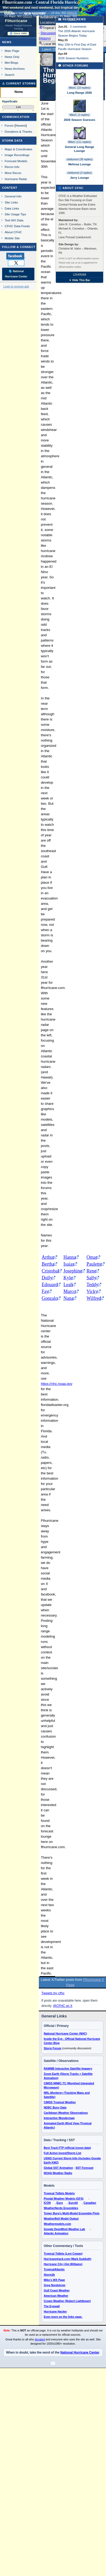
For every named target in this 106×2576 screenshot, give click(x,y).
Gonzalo (50, 1298)
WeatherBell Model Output (61, 2218)
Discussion (48, 33)
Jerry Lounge (79, 177)
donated (40, 2339)
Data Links (12, 208)
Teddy (92, 1284)
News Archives (15, 68)
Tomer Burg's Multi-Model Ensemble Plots (72, 2213)
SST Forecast (84, 2167)
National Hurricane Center (79, 2352)
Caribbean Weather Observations (66, 2112)
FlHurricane (16, 21)
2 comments (78, 26)
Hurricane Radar (16, 179)
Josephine (72, 1271)
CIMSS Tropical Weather (60, 2102)
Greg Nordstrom (54, 2285)
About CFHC (13, 232)
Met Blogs (11, 62)
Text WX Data (14, 220)
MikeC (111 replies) (79, 142)
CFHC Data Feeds (17, 226)
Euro (59, 2202)
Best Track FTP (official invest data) (67, 2147)
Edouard (50, 1284)
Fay (45, 1291)
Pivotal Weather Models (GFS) (63, 2198)
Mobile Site (12, 238)
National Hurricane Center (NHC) (65, 2033)
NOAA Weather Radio (58, 2173)
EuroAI (73, 2202)
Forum (9, 125)
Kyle (68, 1277)
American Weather (56, 2295)
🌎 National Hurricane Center (16, 274)
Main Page (12, 50)
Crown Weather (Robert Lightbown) (67, 2301)
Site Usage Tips (15, 214)
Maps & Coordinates (18, 149)
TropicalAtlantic (54, 2269)
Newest (20, 125)
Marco (69, 1291)
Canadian (89, 2202)
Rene (91, 1271)
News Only (12, 56)
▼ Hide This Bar (79, 280)
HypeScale (9, 101)
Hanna (69, 1257)
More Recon (13, 173)
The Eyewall (52, 2306)
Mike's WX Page (54, 2279)
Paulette (94, 1264)
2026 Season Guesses (79, 119)
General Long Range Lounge (79, 148)
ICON (47, 2202)
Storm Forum (52, 2048)
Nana (68, 1298)
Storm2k (49, 2274)
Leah (68, 1284)
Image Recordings (17, 155)
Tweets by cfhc (53, 1993)
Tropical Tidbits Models (59, 2193)
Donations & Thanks (18, 131)
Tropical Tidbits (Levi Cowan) (63, 2253)
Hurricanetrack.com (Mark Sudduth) (67, 2258)
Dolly (47, 1277)
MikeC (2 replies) (79, 114)
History (45, 38)
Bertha (48, 1264)
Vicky (92, 1291)
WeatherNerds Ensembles (61, 2208)
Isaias (68, 1264)
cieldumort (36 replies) (80, 159)
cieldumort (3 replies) (79, 172)
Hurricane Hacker (55, 2311)
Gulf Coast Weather (57, 2290)
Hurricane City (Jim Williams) (63, 2264)
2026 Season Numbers (73, 58)
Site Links (11, 202)
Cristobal (50, 1271)
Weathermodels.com (57, 2223)
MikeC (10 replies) (79, 87)
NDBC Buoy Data (55, 2107)
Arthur (48, 1257)
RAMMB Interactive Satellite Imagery (68, 2068)
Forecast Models (16, 161)
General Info (13, 196)
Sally (91, 1277)
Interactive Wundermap (59, 2118)
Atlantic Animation (56, 2233)
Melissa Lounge (79, 164)
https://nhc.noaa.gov (56, 1384)
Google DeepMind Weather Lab (64, 2229)
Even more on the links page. (63, 2316)
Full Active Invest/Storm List (62, 2153)
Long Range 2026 (79, 92)
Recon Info (12, 166)
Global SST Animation (58, 2167)
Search (9, 74)
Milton (71, 12)
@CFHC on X (62, 2006)
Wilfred (94, 1298)
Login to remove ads (16, 286)
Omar (92, 1257)
